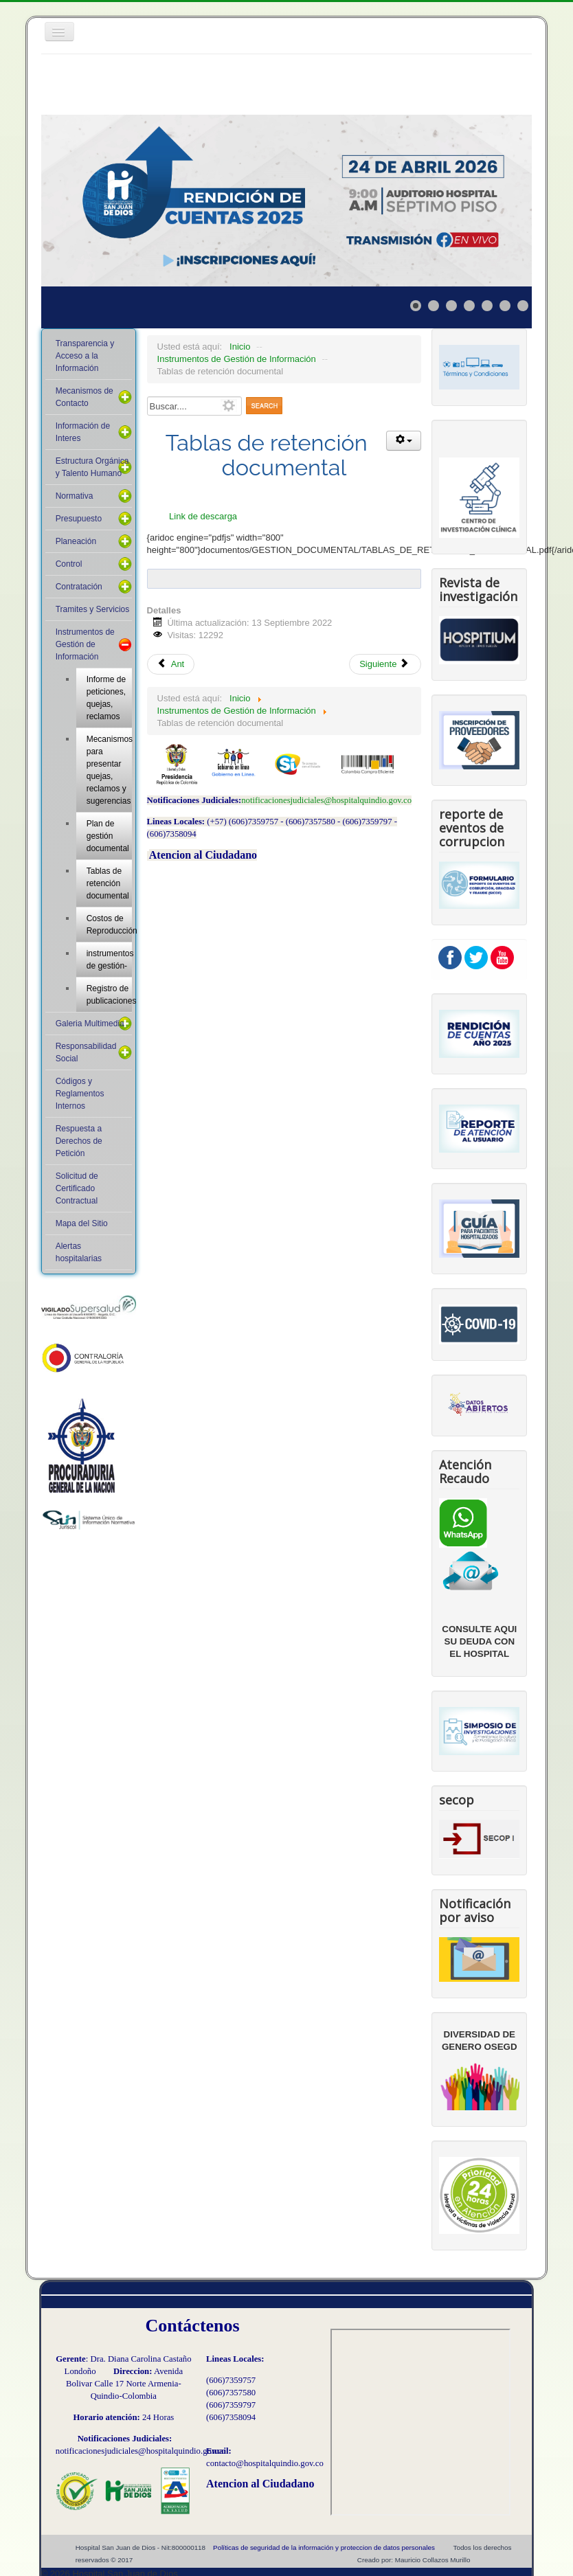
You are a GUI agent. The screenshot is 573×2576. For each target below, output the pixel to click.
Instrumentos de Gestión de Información (85, 644)
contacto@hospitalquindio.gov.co (265, 2463)
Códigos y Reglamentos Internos (80, 1093)
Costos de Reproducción (110, 925)
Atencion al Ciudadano (203, 855)
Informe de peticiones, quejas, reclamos (106, 698)
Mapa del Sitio (82, 1223)
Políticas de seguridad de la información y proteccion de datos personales (324, 2547)
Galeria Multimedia (90, 1023)
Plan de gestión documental (108, 836)
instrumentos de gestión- (110, 960)
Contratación (79, 586)
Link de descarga (203, 516)
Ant (171, 664)
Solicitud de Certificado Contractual (77, 1188)
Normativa (74, 496)
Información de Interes (83, 432)
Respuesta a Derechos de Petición (79, 1141)
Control (69, 564)
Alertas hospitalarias (79, 1252)
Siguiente (384, 664)
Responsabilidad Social (86, 1052)
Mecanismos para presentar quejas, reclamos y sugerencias (110, 770)
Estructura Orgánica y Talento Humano (92, 467)
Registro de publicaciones (110, 995)
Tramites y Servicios (93, 609)
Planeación (76, 541)
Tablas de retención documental (108, 883)
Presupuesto (79, 518)
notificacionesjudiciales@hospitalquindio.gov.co (326, 800)
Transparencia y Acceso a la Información (85, 356)
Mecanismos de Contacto (84, 397)
